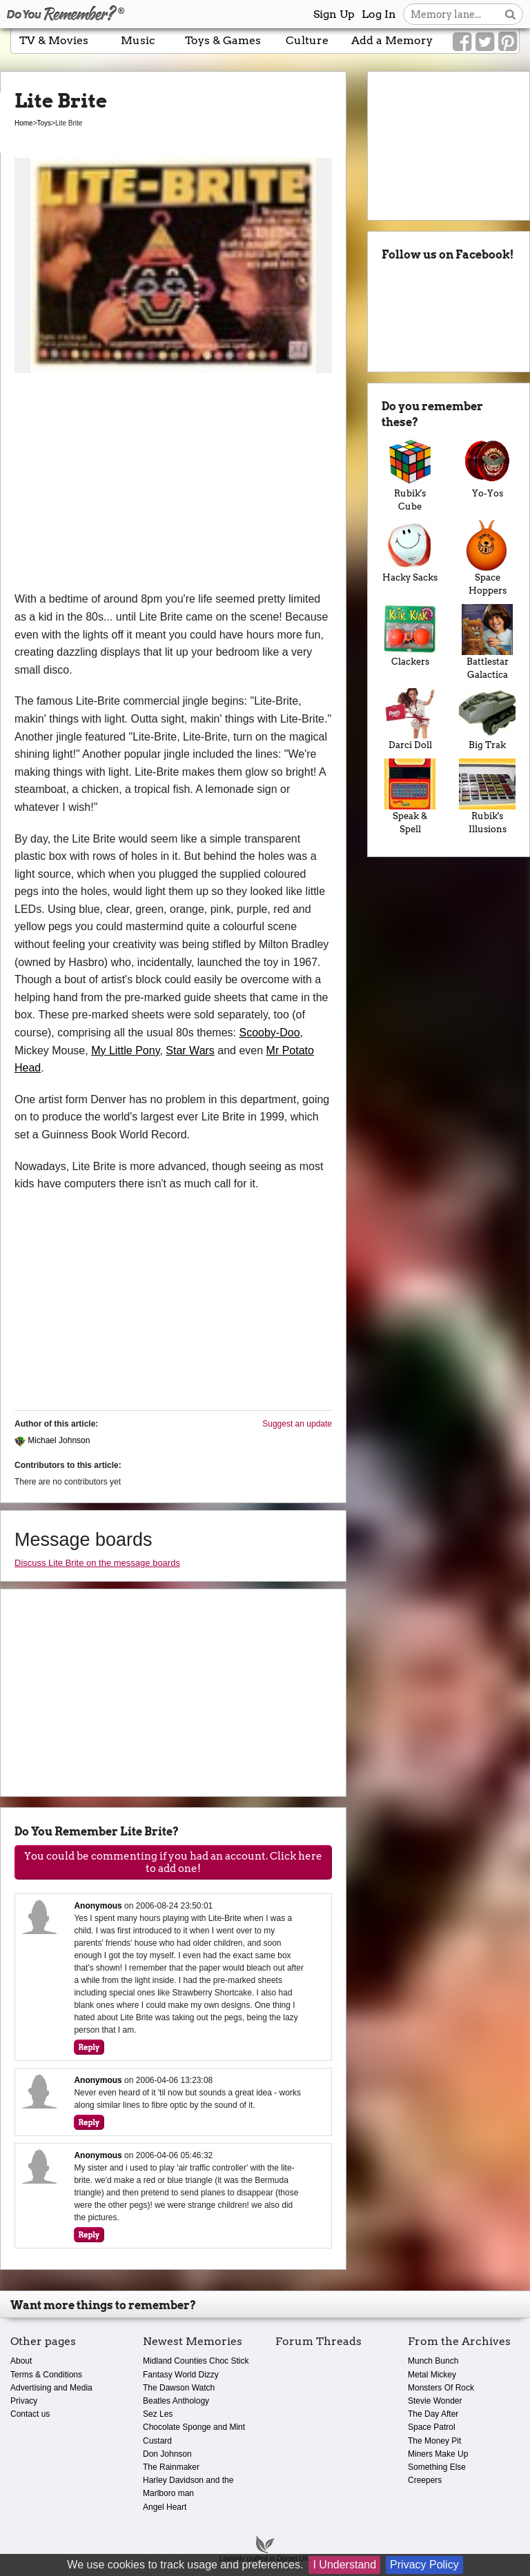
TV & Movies (53, 40)
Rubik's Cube (410, 474)
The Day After (433, 2414)
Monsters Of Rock (441, 2388)
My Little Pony (125, 1050)
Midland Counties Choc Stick (195, 2361)
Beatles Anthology (176, 2401)
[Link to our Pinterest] (507, 42)
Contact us (30, 2414)
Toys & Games (223, 40)
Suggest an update (297, 1424)
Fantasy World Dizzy (181, 2374)
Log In (379, 14)
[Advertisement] (173, 486)
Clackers (410, 635)
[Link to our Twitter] (484, 42)
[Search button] (510, 14)
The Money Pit (434, 2441)
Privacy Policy (424, 2564)
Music (138, 40)
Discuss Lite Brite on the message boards (97, 1563)
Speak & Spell (410, 796)
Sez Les (158, 2414)
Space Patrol (431, 2427)
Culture (307, 40)
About (21, 2361)
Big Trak (487, 719)
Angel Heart (164, 2507)
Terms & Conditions (46, 2374)
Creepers (425, 2480)
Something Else (437, 2467)
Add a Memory (392, 40)
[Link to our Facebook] (462, 42)
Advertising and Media (51, 2388)
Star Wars (190, 1050)
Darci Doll (410, 719)
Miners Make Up (438, 2454)
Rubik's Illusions (487, 796)
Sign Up (334, 14)
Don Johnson (167, 2454)
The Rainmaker (171, 2467)
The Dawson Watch (179, 2388)
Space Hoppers (487, 558)
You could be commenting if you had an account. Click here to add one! (173, 1862)
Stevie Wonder (435, 2401)
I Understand (344, 2564)
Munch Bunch (433, 2361)
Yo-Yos (487, 467)
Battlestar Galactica (487, 642)
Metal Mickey (432, 2374)
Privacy (23, 2401)
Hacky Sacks (410, 551)
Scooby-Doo (269, 1032)
